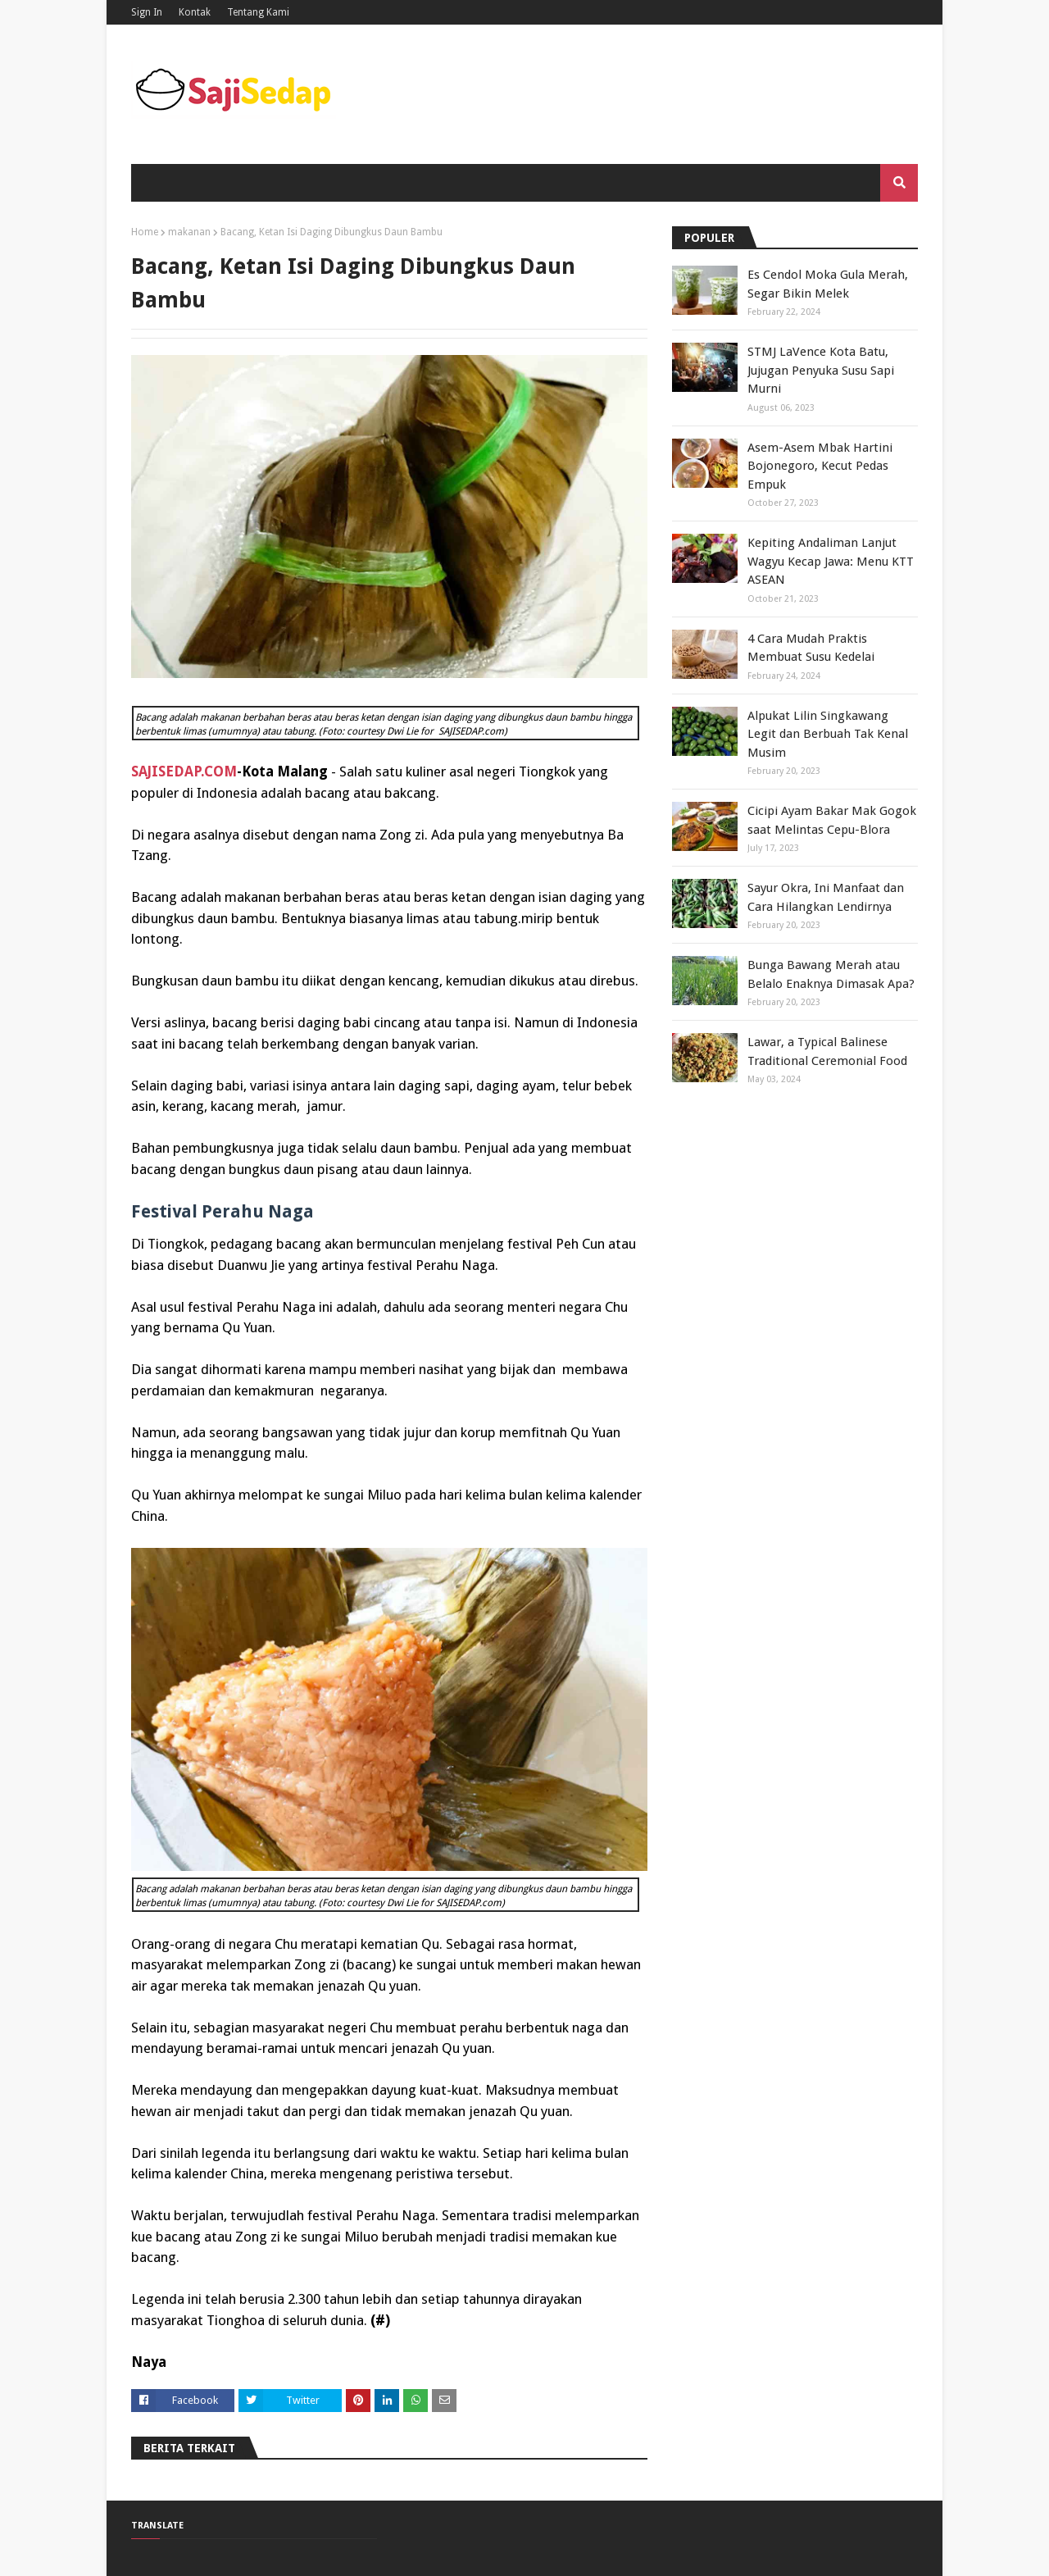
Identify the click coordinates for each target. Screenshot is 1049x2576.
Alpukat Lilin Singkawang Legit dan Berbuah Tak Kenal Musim (827, 734)
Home (144, 232)
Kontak (195, 12)
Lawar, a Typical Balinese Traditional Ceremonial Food (827, 1051)
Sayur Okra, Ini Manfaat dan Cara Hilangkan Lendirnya (825, 897)
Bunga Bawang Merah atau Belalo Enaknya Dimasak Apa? (831, 974)
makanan (189, 232)
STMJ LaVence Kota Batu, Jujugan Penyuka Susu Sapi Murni (820, 370)
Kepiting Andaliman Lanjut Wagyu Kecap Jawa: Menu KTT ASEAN (830, 561)
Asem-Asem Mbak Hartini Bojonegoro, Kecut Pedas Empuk (819, 466)
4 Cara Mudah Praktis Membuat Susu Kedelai (810, 648)
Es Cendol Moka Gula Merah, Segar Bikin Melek (827, 284)
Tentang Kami (258, 12)
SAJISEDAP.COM (184, 771)
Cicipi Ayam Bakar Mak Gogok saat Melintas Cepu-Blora (831, 820)
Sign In (146, 12)
